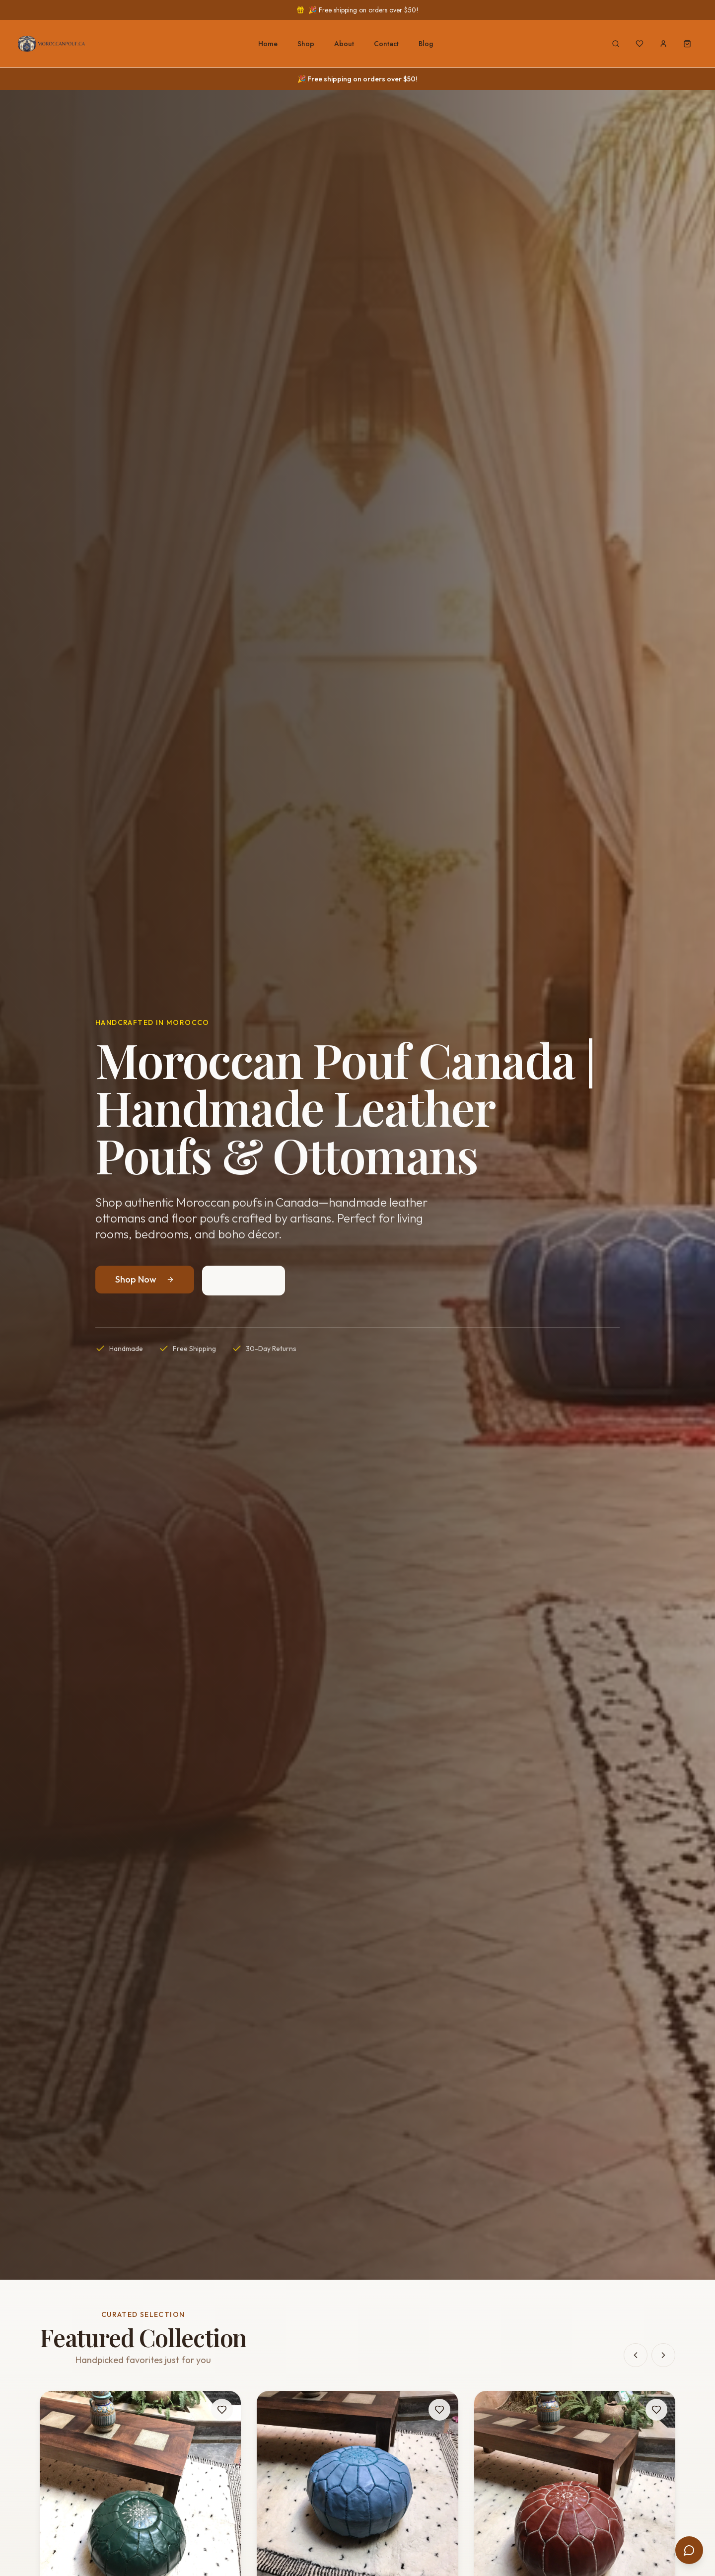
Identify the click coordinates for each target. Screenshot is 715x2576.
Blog (426, 44)
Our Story (243, 1280)
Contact (386, 44)
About (344, 44)
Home (268, 44)
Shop (305, 44)
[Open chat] (689, 2550)
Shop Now (144, 1279)
